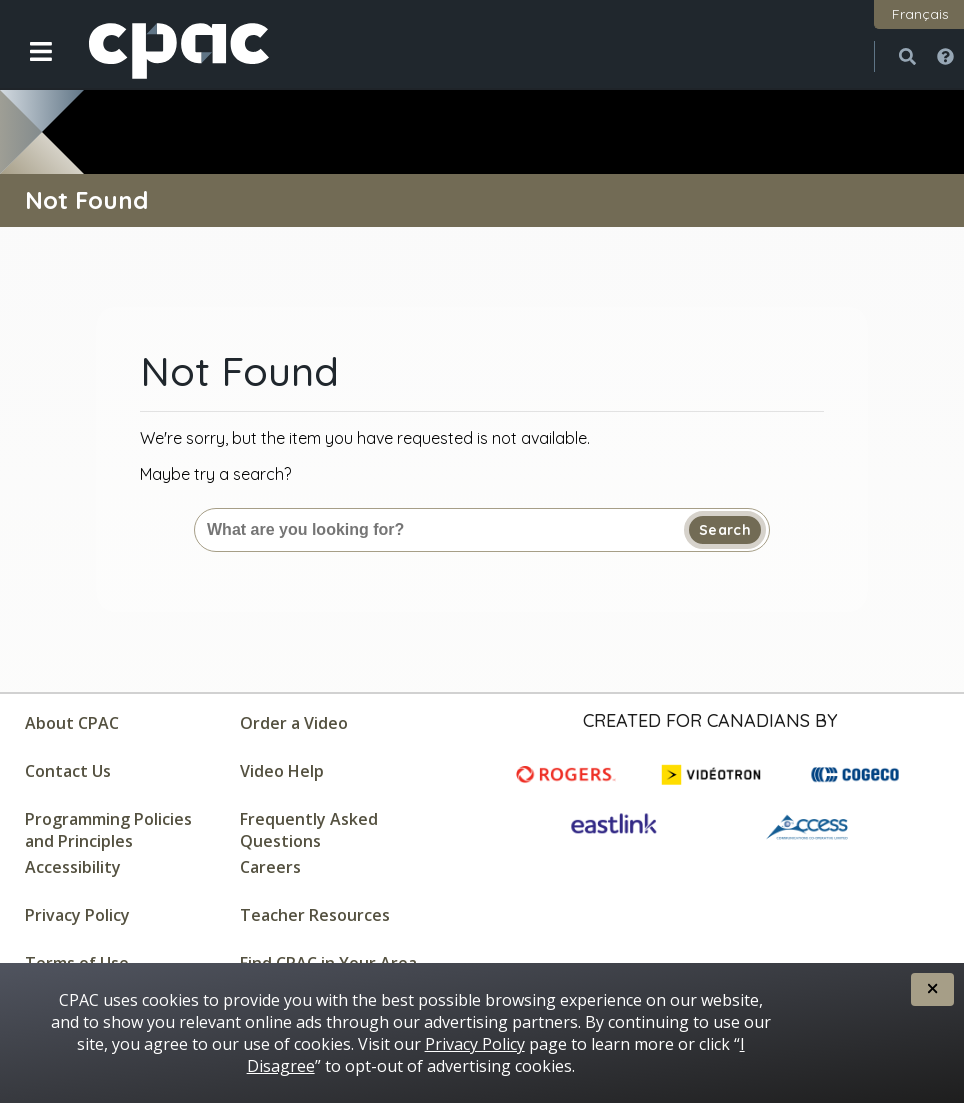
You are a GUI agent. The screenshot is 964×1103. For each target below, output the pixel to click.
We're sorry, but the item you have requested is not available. (365, 438)
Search (725, 530)
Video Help (282, 771)
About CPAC (72, 723)
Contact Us (68, 771)
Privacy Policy (77, 915)
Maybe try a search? (215, 474)
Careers (270, 867)
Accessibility (73, 867)
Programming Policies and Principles (108, 830)
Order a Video (294, 723)
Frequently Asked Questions (309, 830)
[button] (27, 67)
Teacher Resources (315, 915)
